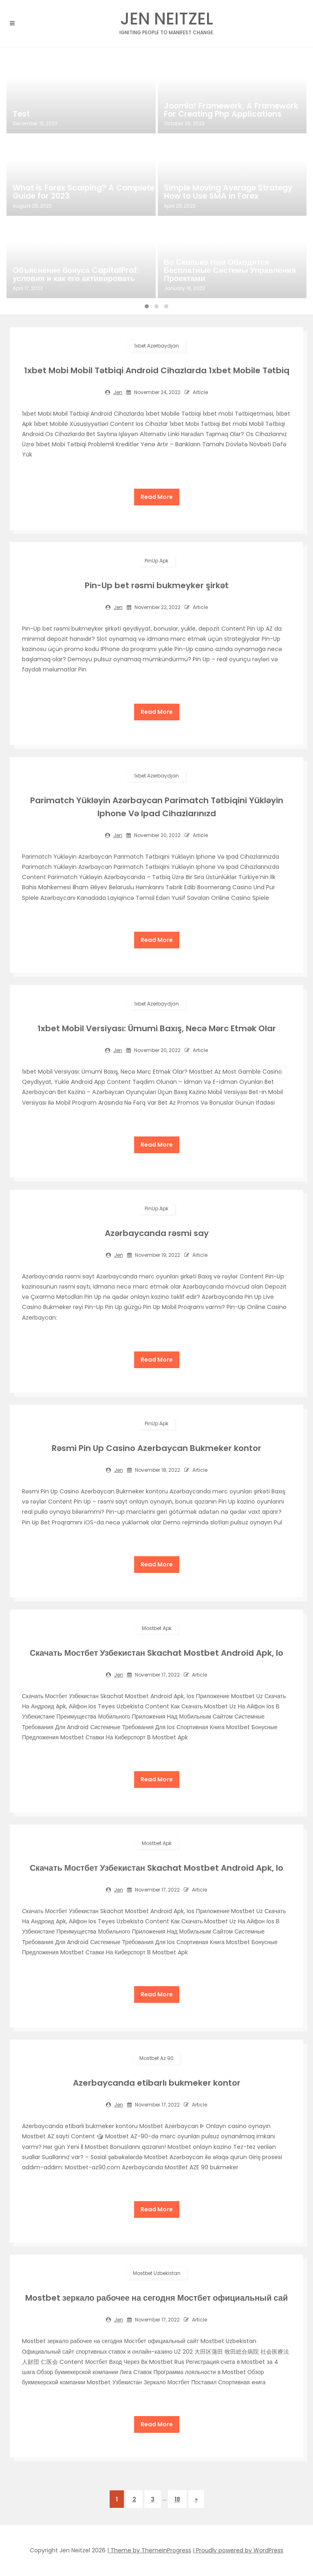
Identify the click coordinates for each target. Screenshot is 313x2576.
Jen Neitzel (166, 21)
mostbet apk (157, 1628)
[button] (147, 306)
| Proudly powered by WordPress (238, 2550)
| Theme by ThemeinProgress (149, 2550)
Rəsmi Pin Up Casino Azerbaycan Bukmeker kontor (156, 1448)
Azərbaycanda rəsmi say (157, 1233)
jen (117, 392)
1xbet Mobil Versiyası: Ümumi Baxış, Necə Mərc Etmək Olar (156, 1028)
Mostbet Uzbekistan (157, 2273)
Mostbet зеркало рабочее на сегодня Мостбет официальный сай (156, 2298)
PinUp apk (156, 560)
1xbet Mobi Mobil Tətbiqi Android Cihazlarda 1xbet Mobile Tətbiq (156, 370)
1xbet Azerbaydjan (156, 345)
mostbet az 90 (156, 2058)
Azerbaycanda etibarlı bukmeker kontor (156, 2083)
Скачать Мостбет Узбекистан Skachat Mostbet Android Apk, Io (156, 1653)
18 (177, 2499)
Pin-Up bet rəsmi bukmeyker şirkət (157, 585)
